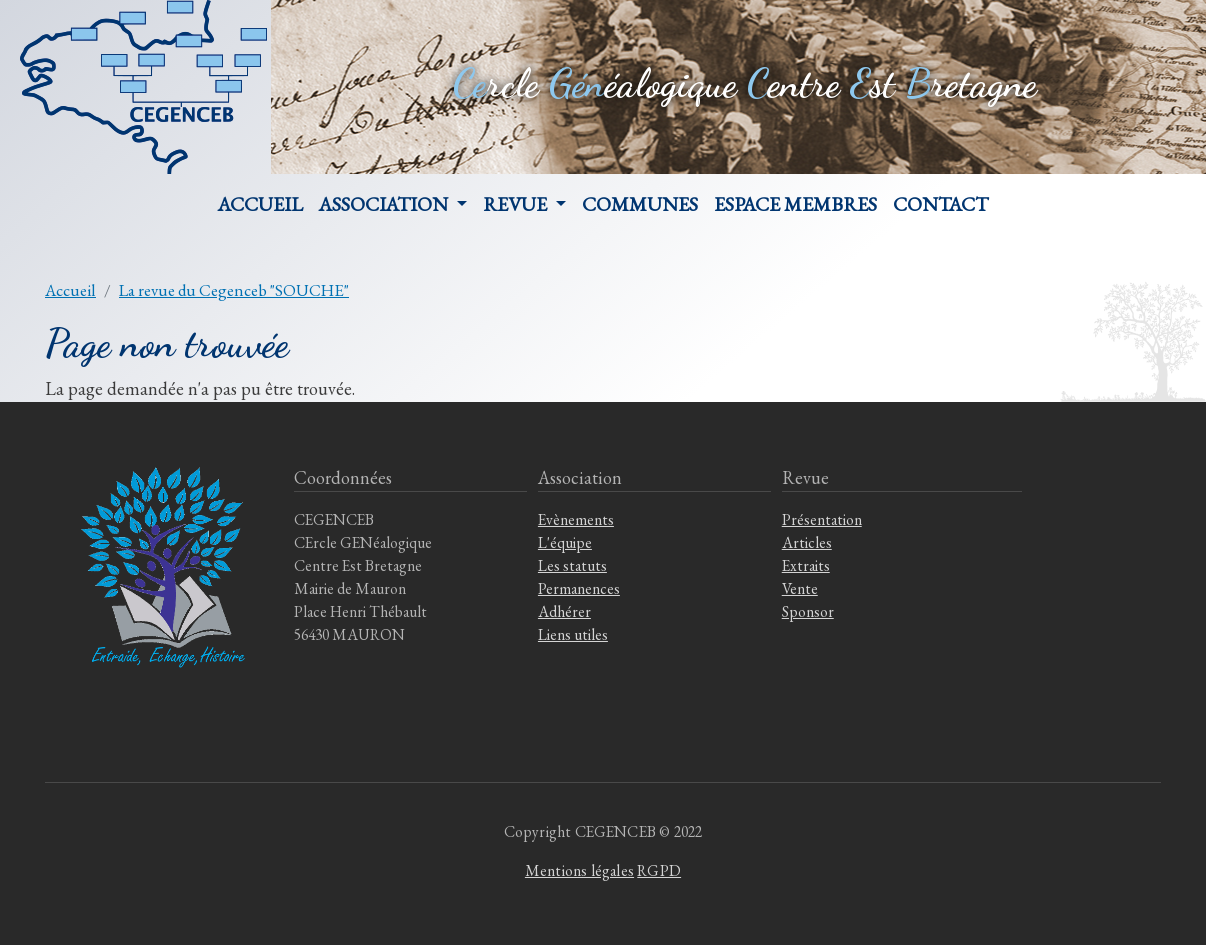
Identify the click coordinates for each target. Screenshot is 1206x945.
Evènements (576, 519)
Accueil (260, 204)
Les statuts (572, 565)
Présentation (822, 519)
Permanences (579, 588)
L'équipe (565, 542)
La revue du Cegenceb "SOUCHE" (234, 290)
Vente (800, 588)
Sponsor (808, 611)
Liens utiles (573, 634)
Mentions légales (579, 870)
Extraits (806, 565)
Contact (940, 204)
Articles (807, 542)
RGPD (659, 870)
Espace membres (795, 204)
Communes (640, 204)
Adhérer (564, 611)
